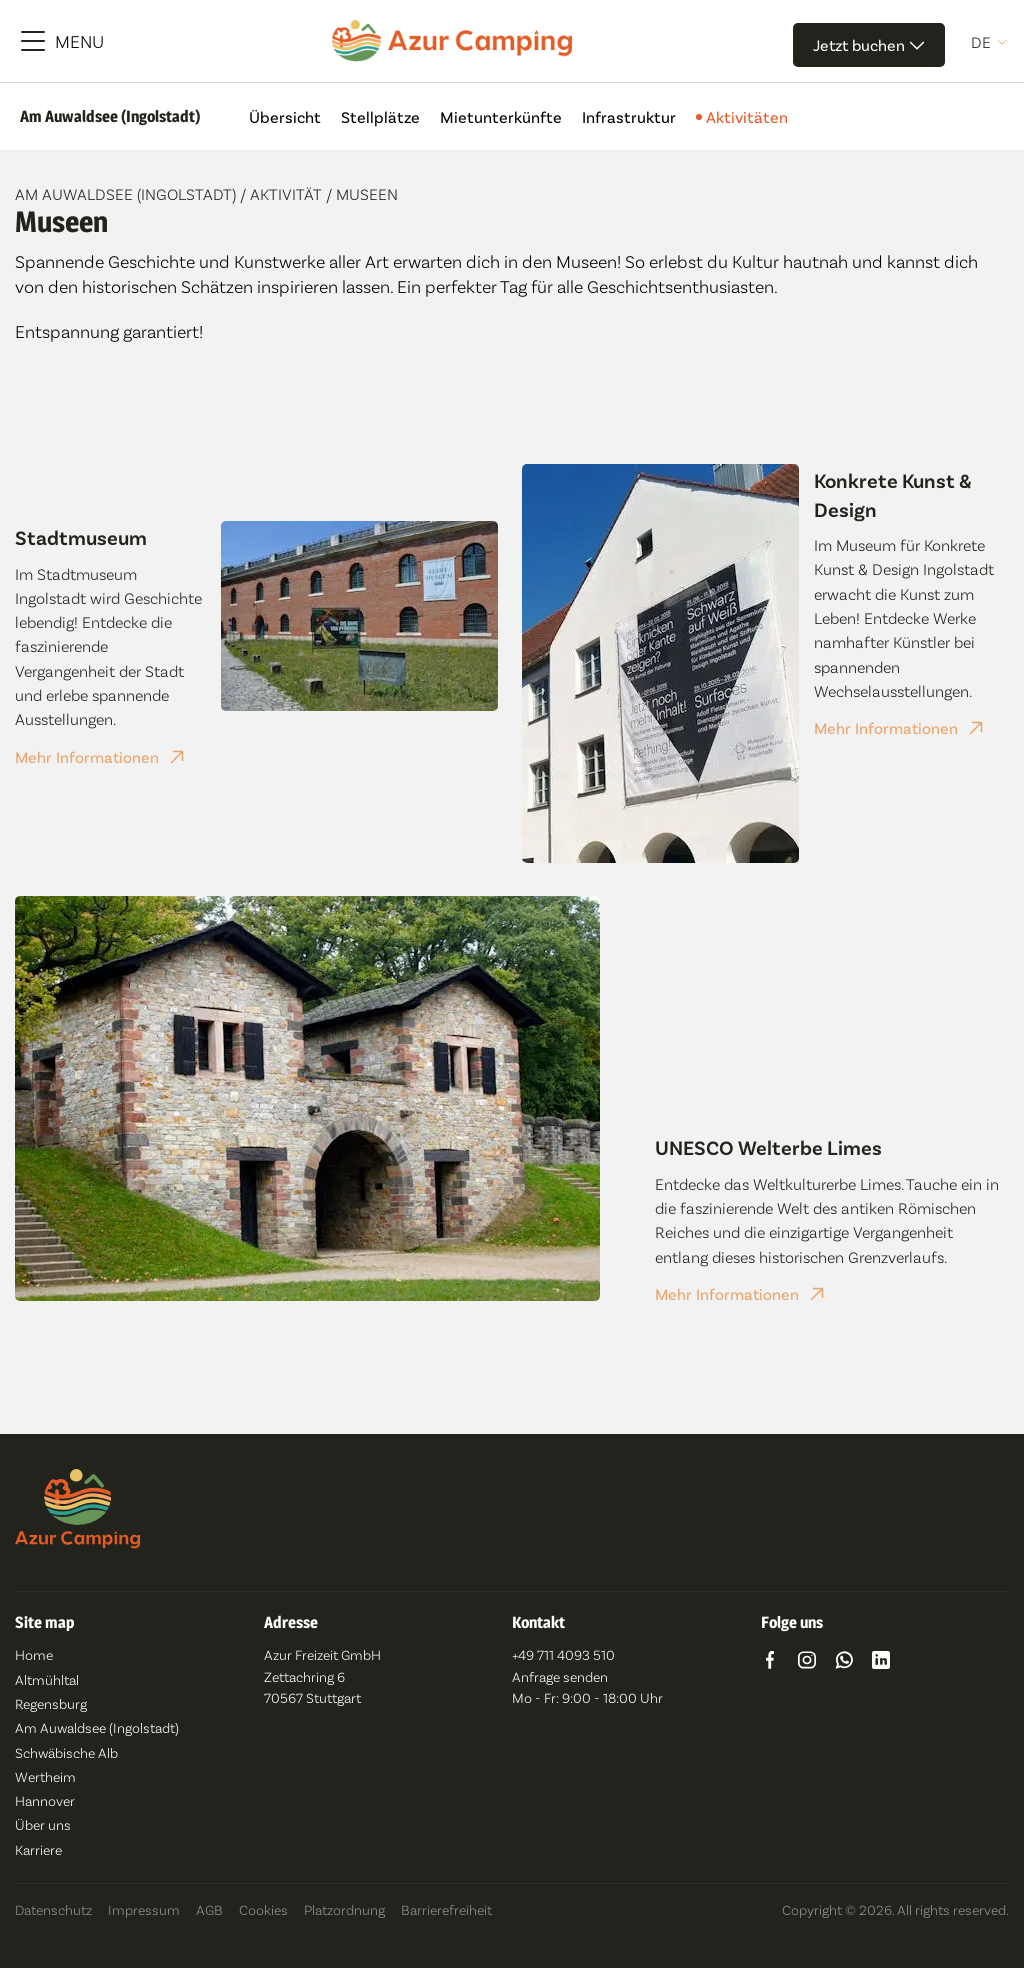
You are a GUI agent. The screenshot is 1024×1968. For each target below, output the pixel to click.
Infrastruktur (629, 116)
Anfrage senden (560, 1676)
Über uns (43, 1824)
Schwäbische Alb (66, 1752)
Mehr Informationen (87, 756)
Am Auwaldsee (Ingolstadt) (127, 193)
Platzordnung (344, 1909)
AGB (209, 1909)
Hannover (45, 1800)
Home (34, 1654)
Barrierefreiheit (446, 1909)
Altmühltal (47, 1679)
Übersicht (285, 116)
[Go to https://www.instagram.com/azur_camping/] (807, 1662)
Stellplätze (380, 116)
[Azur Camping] (452, 41)
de (981, 42)
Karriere (38, 1849)
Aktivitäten (742, 116)
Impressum (144, 1909)
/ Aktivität (283, 193)
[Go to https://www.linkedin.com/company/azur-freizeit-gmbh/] (881, 1662)
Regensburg (51, 1703)
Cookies (263, 1909)
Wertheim (45, 1776)
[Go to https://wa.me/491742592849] (844, 1662)
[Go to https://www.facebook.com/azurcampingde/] (770, 1662)
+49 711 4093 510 (563, 1654)
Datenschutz (53, 1909)
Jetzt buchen (869, 44)
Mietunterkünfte (501, 116)
